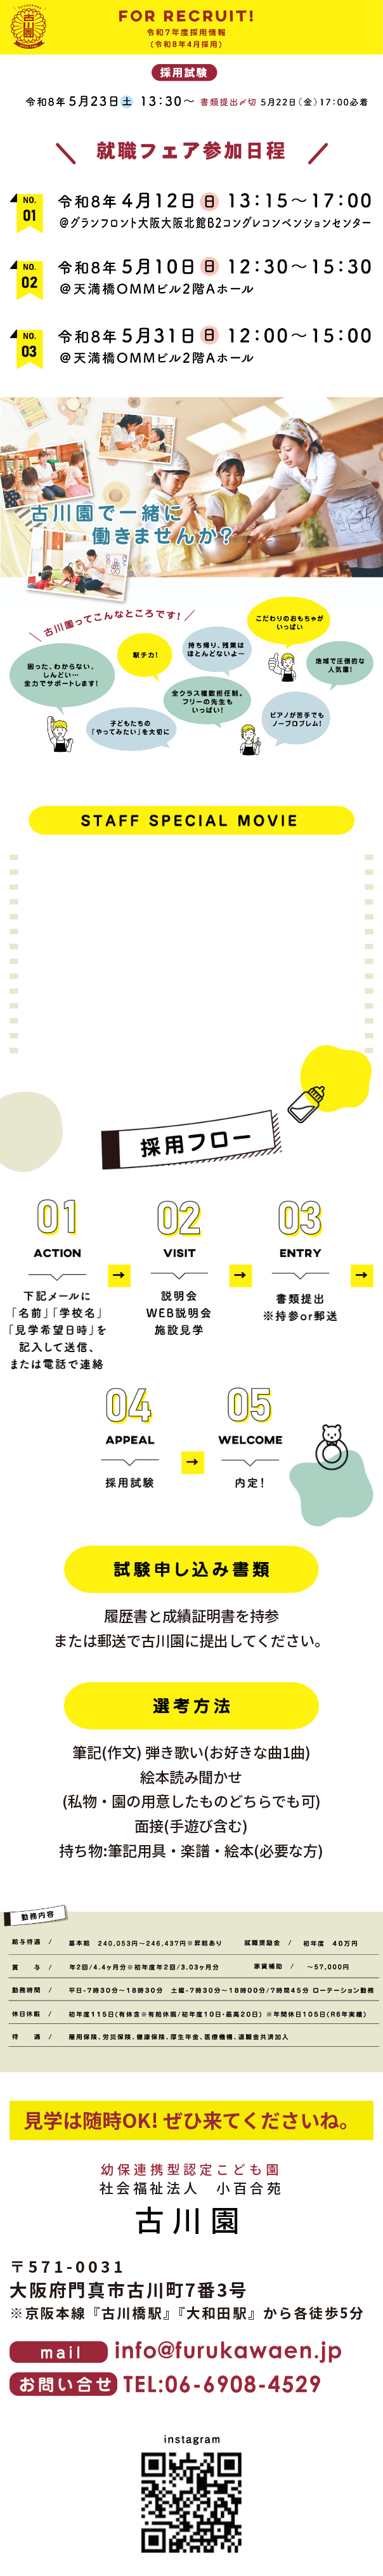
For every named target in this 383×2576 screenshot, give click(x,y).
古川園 (191, 2218)
